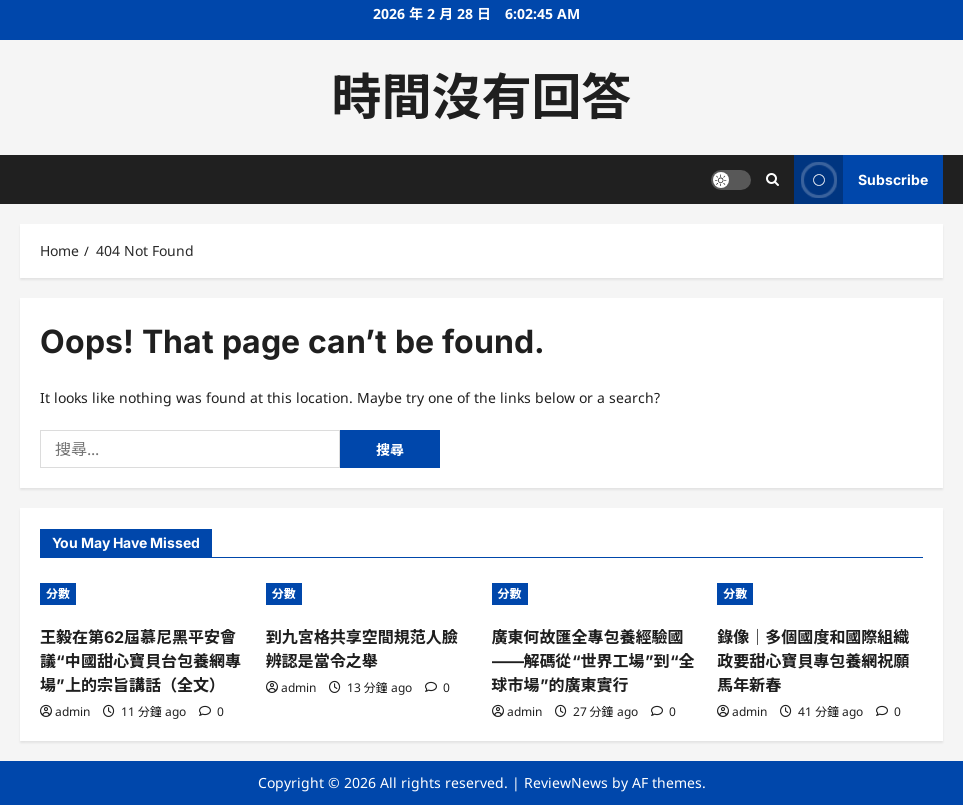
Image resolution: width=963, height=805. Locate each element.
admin (72, 711)
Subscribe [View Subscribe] (861, 179)
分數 (58, 593)
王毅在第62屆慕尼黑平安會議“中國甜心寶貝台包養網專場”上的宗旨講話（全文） (140, 661)
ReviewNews (566, 782)
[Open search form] (772, 179)
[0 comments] (211, 711)
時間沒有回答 (482, 97)
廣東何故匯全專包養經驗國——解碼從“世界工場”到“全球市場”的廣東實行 (593, 661)
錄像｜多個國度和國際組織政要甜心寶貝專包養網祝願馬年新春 (813, 661)
